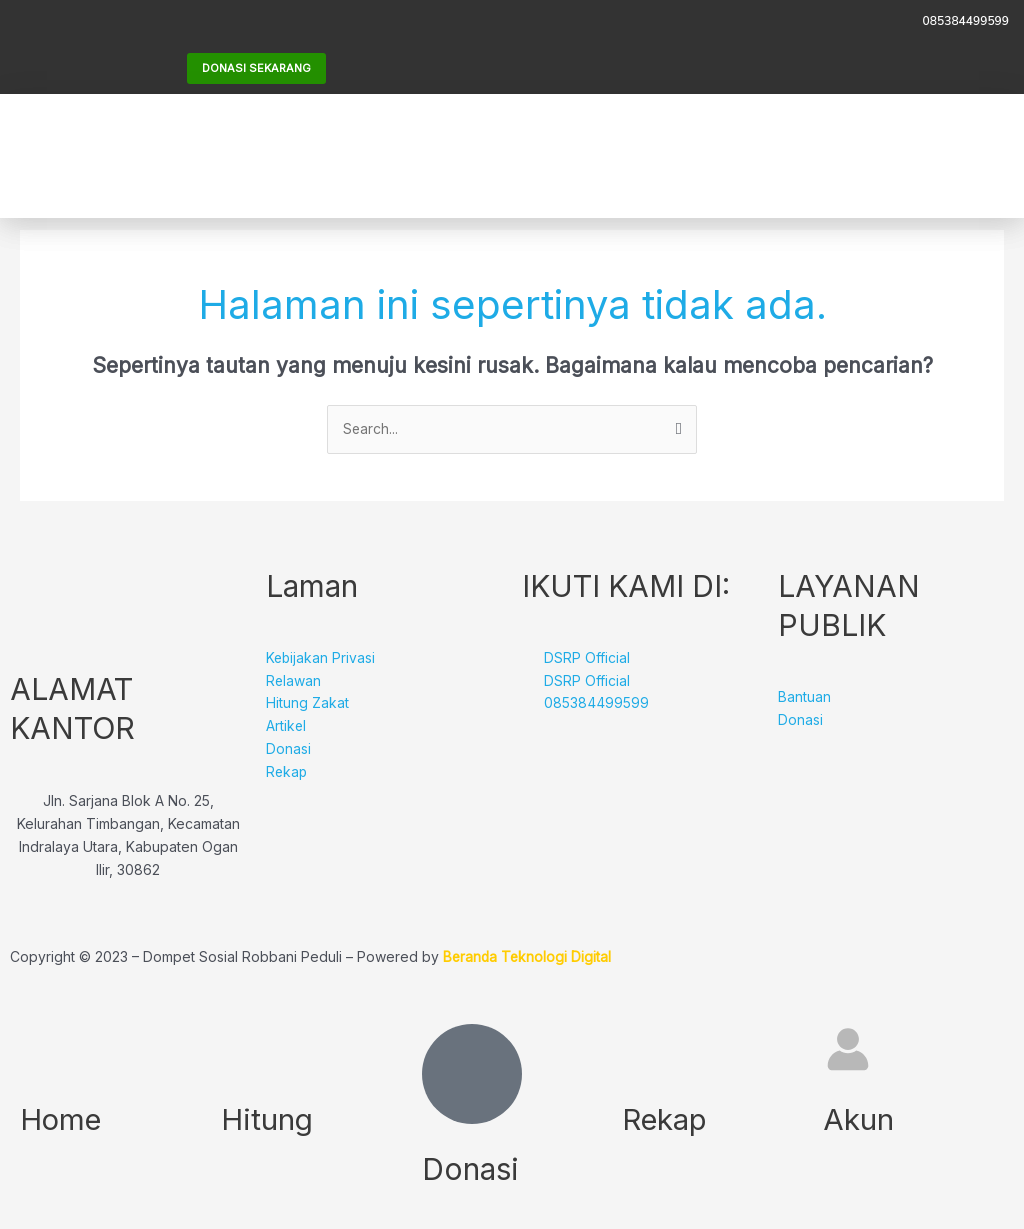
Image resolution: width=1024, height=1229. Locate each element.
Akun (858, 1118)
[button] (833, 155)
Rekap (666, 1118)
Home (63, 1118)
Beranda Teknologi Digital (528, 957)
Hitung (268, 1118)
